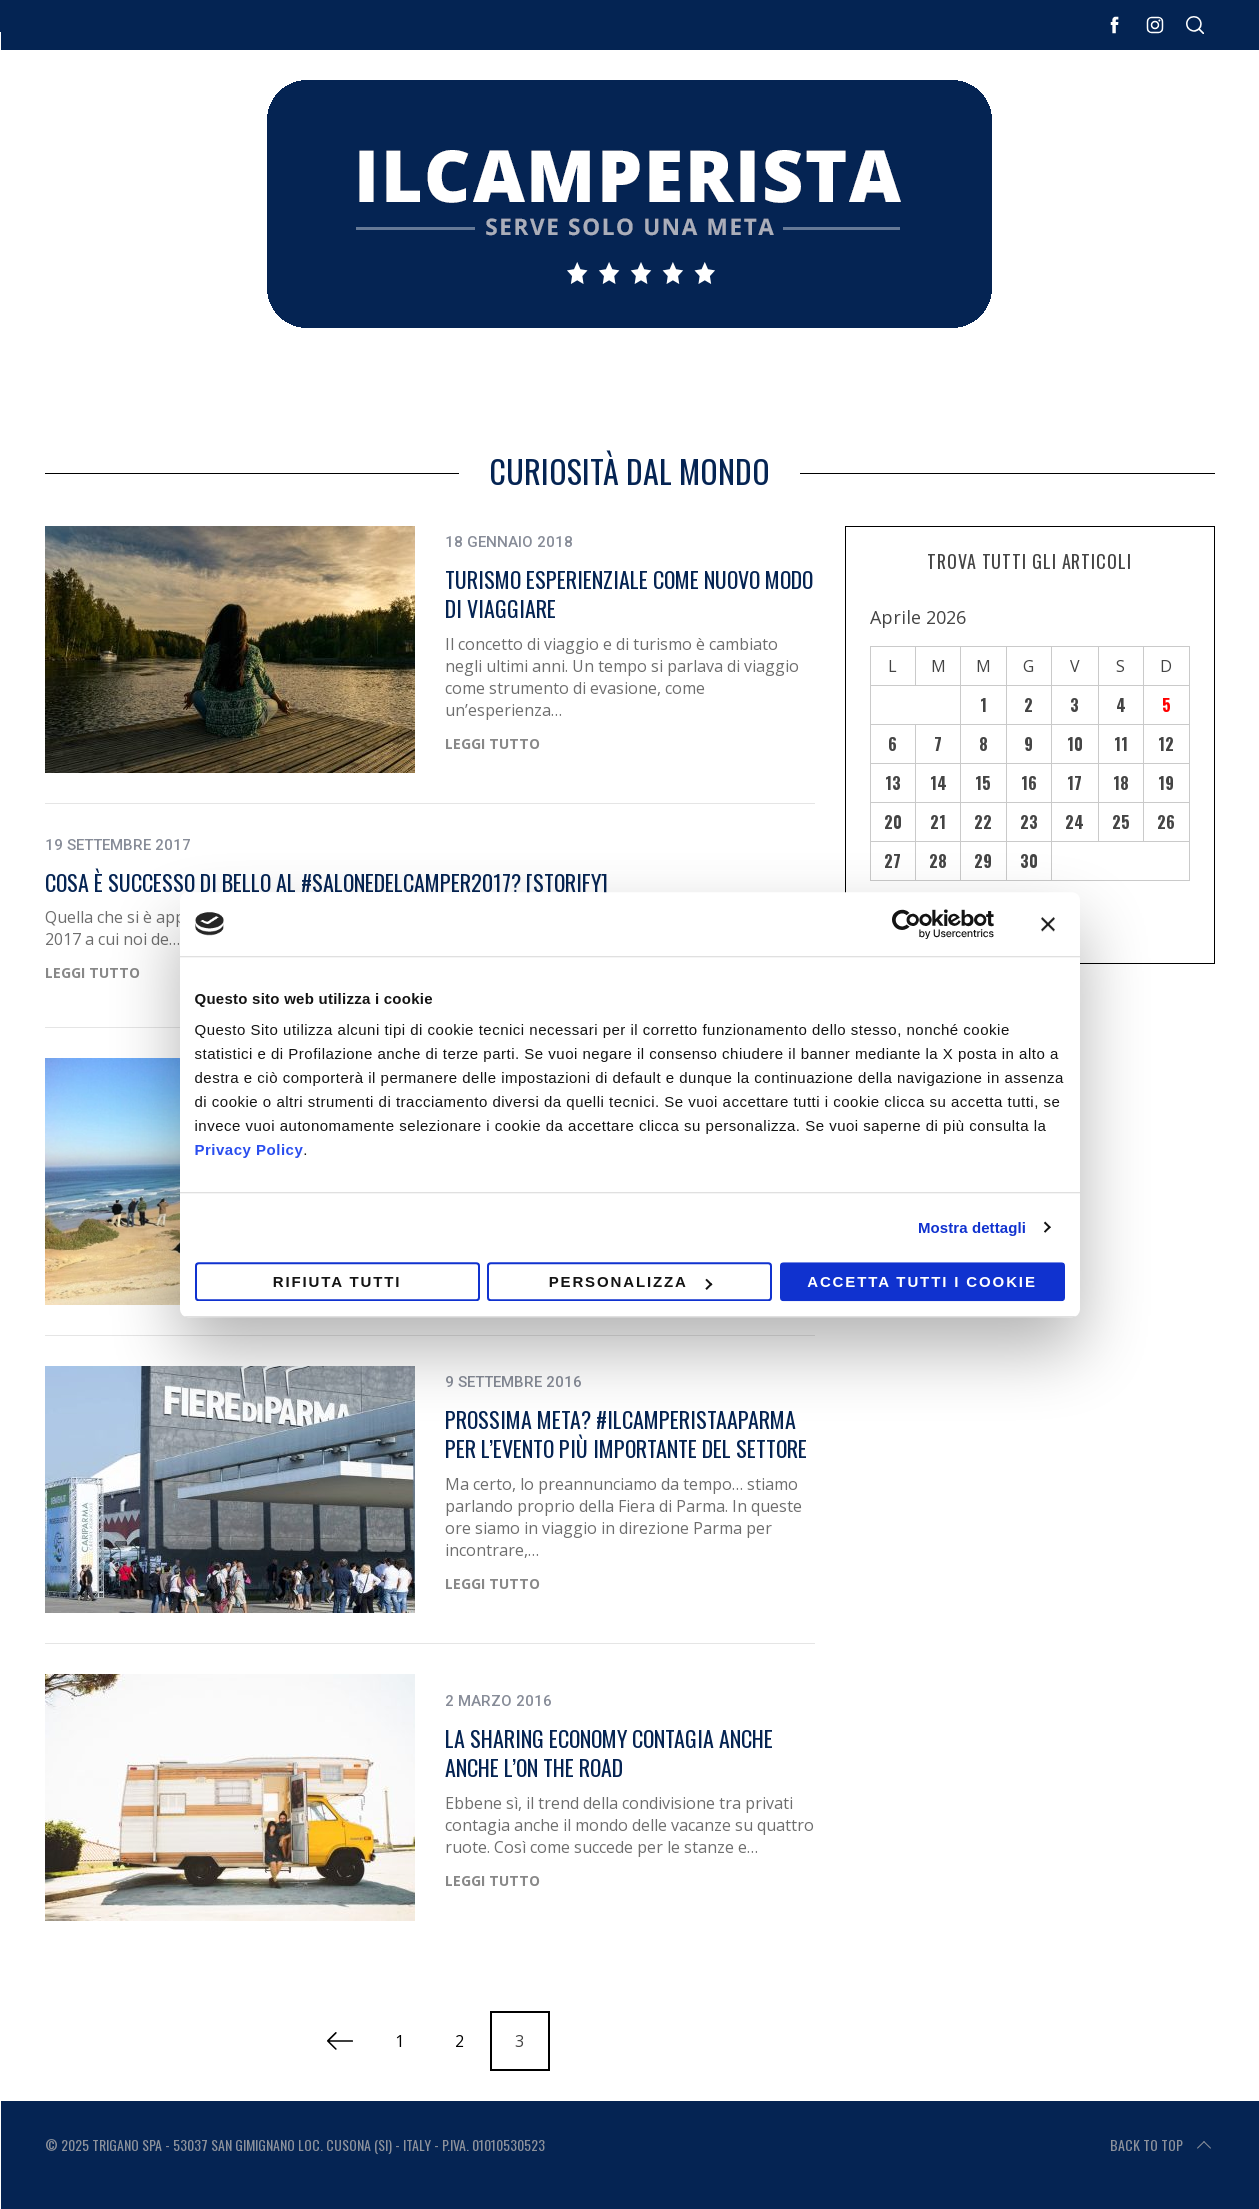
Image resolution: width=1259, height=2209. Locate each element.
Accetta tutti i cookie (922, 1281)
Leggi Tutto (492, 744)
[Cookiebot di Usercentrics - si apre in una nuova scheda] (906, 924)
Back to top (1162, 2145)
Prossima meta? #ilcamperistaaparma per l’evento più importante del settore (626, 1434)
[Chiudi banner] (1048, 924)
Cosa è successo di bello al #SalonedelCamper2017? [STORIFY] (326, 882)
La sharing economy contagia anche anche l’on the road (609, 1753)
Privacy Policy (249, 1149)
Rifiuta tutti (337, 1281)
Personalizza (630, 1281)
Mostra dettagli (972, 1227)
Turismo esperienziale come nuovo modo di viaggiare (629, 594)
